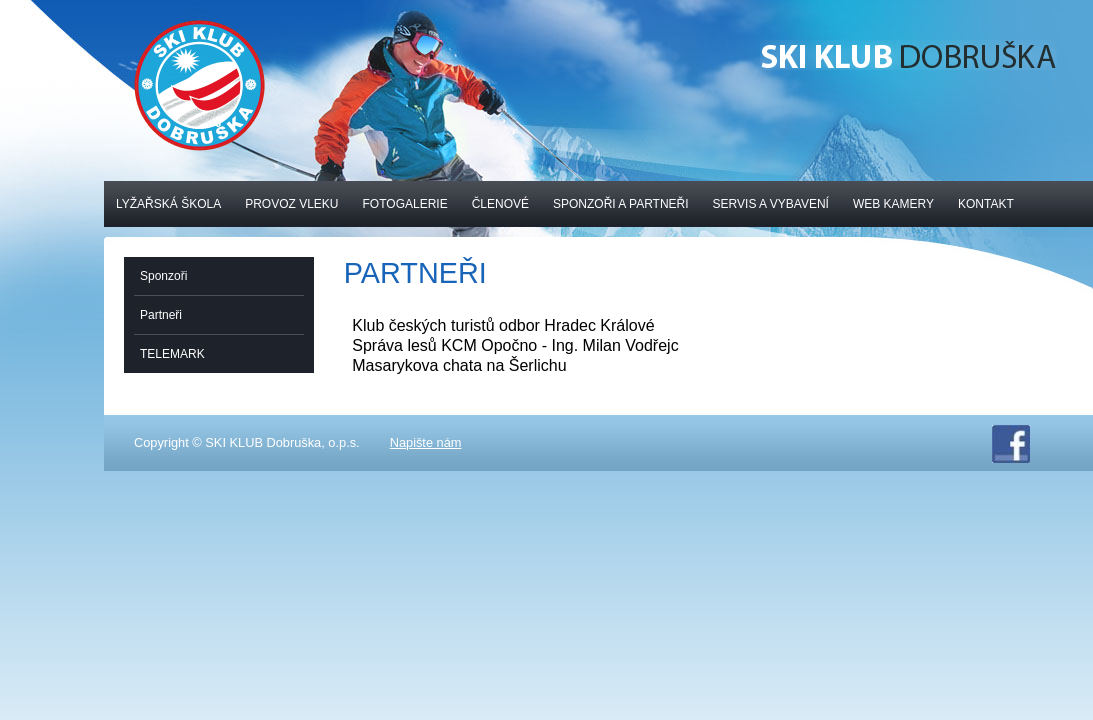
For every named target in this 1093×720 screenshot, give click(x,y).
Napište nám (426, 442)
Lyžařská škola (168, 204)
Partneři (161, 315)
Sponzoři (163, 276)
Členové (500, 204)
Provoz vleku (291, 204)
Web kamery (893, 204)
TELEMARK (172, 354)
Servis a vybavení (771, 204)
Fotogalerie (405, 204)
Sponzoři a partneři (621, 204)
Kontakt (986, 204)
